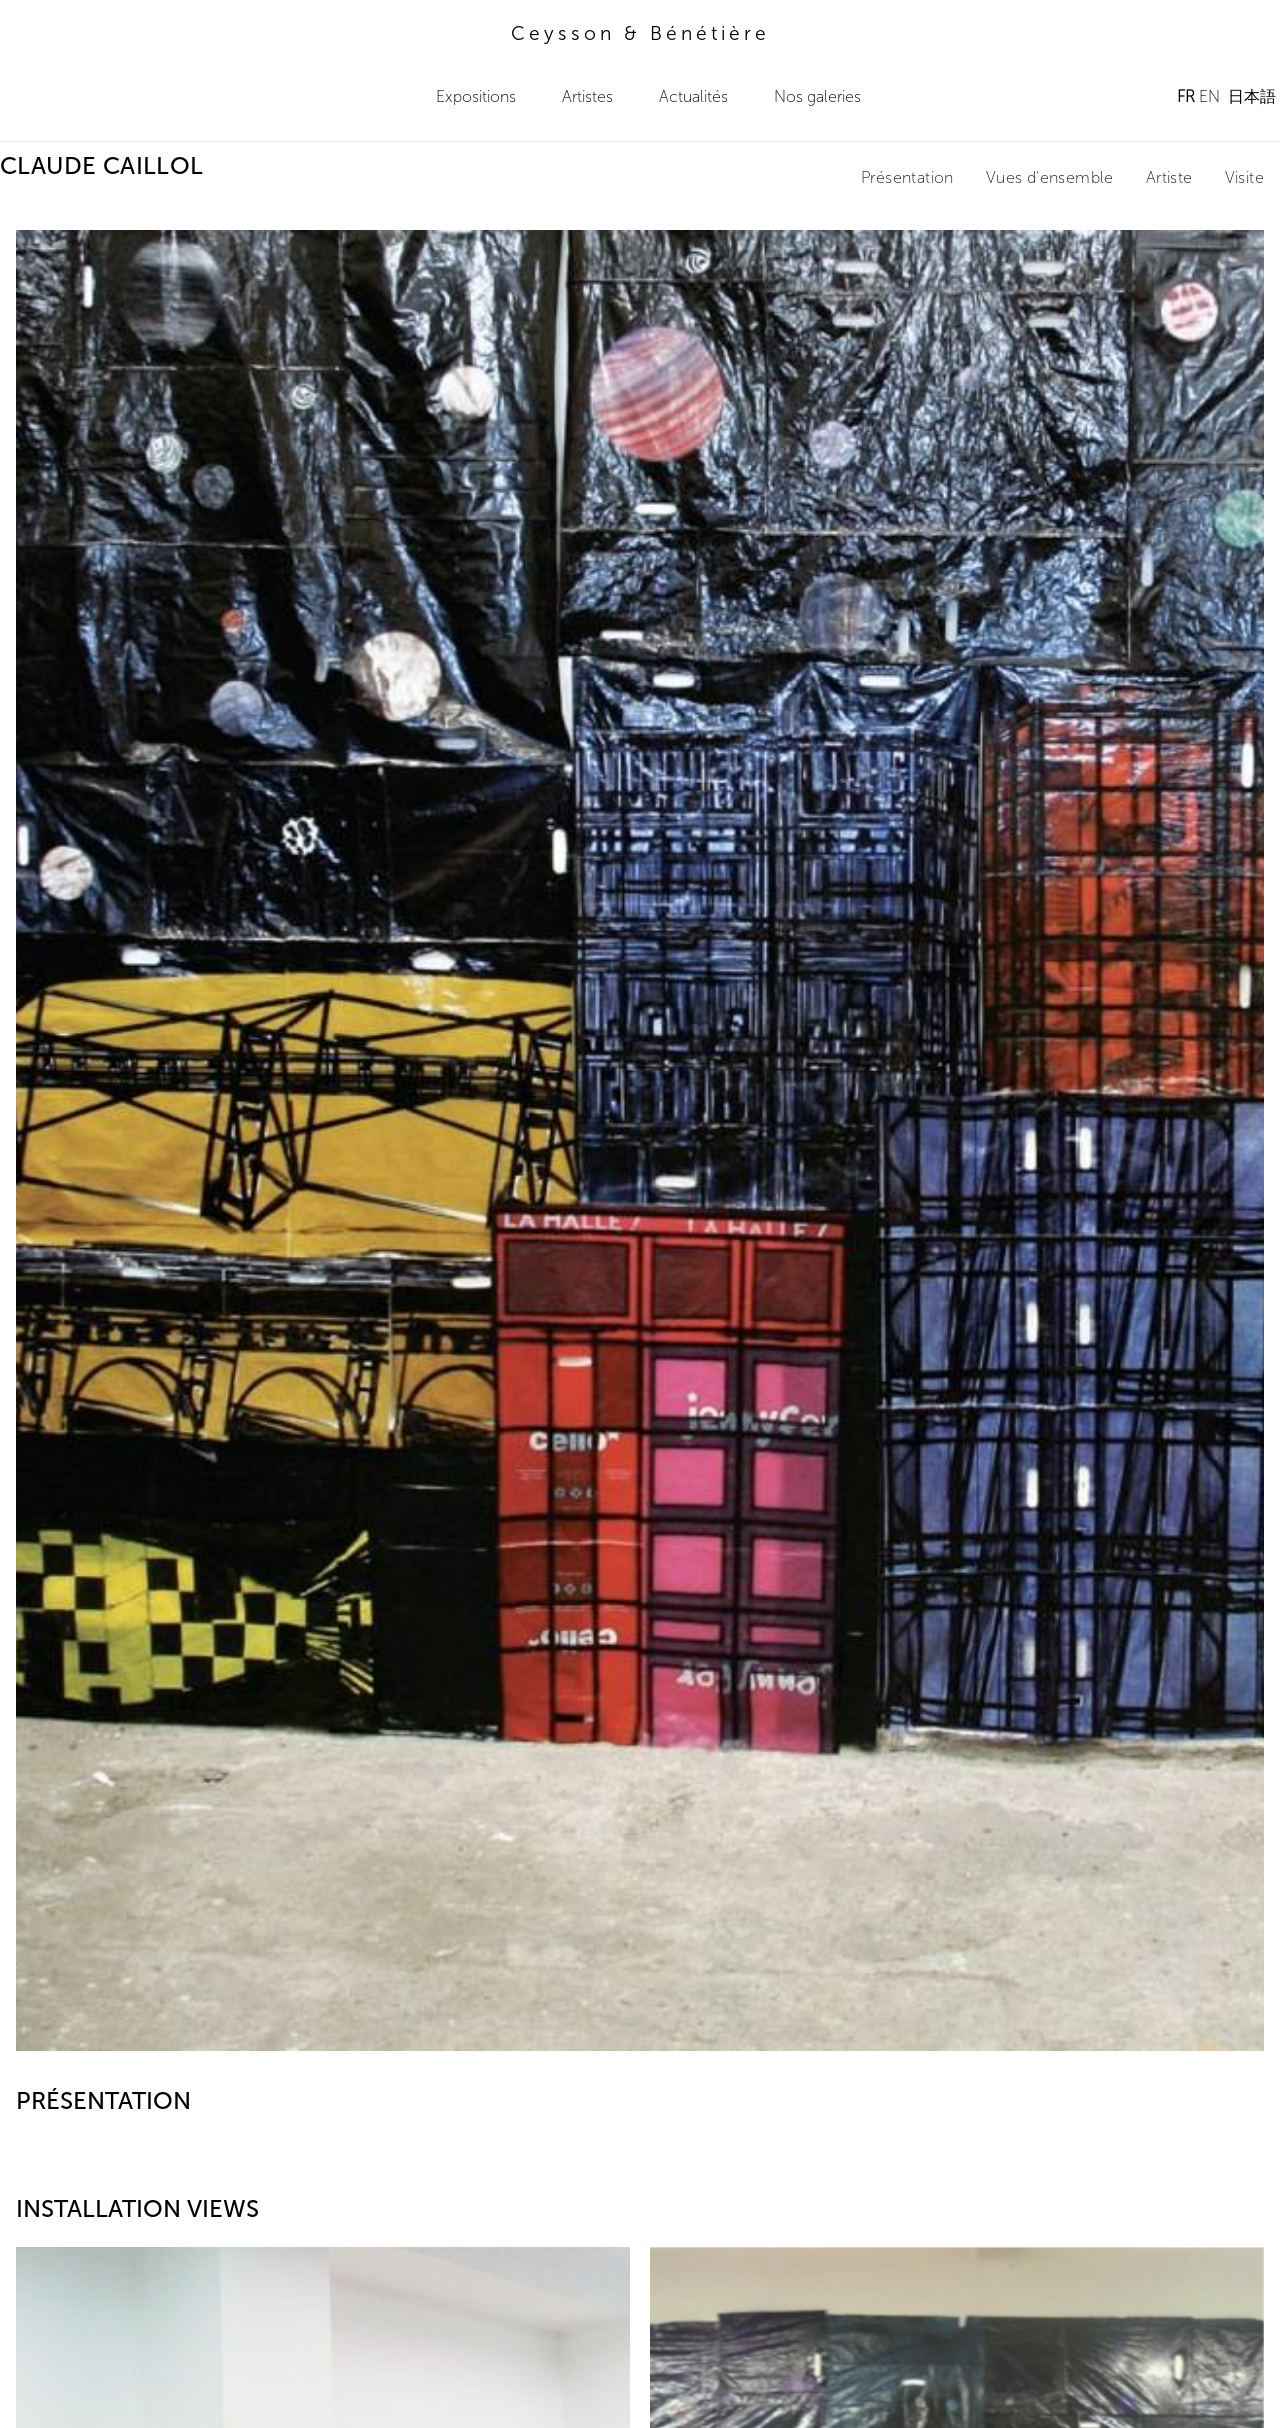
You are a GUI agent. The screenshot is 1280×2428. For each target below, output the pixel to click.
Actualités (693, 96)
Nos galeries (817, 96)
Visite (1244, 177)
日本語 (1252, 96)
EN (1209, 96)
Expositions (476, 96)
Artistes (587, 96)
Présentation (907, 177)
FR (1186, 96)
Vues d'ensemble (1050, 177)
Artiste (1169, 177)
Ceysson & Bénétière (640, 33)
